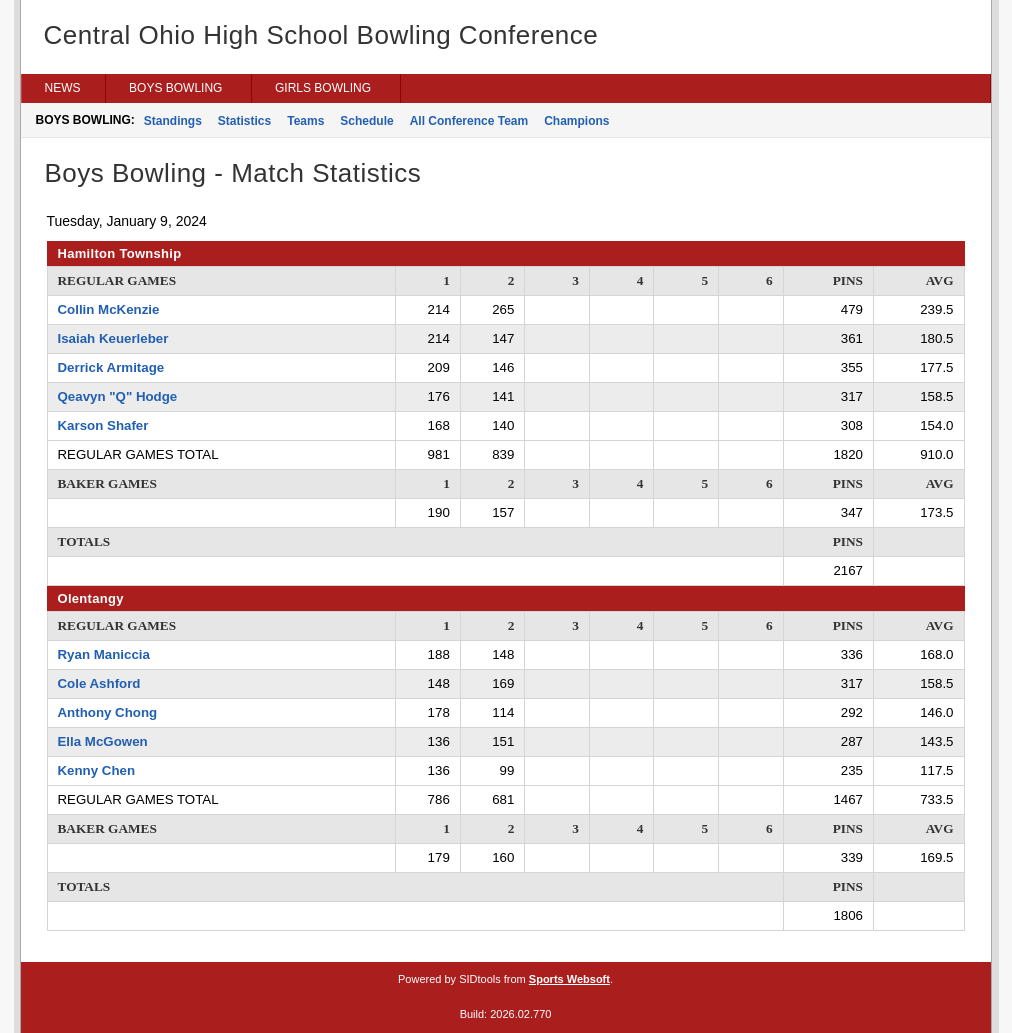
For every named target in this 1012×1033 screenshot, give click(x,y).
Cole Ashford (99, 683)
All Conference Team (469, 121)
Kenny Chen (97, 770)
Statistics (244, 121)
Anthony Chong (108, 712)
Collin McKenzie (109, 309)
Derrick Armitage (111, 367)
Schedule (366, 121)
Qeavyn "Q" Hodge (118, 396)
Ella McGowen (103, 741)
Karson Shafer (103, 425)
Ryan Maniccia (104, 654)
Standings (173, 121)
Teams (305, 121)
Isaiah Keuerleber (113, 338)
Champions (576, 121)
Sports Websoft (569, 979)
